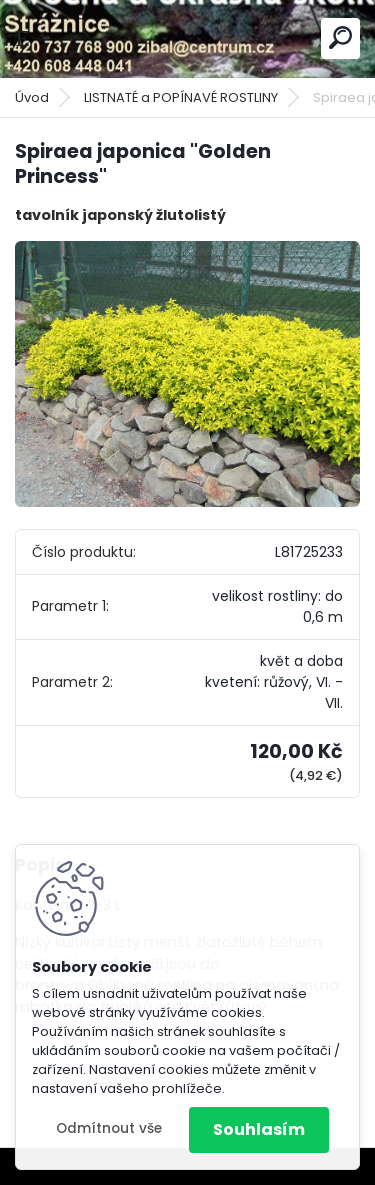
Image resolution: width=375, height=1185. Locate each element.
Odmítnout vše (109, 1128)
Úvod (32, 97)
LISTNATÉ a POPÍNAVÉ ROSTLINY (181, 97)
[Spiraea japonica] (187, 374)
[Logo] (188, 38)
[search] (340, 37)
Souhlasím (259, 1129)
